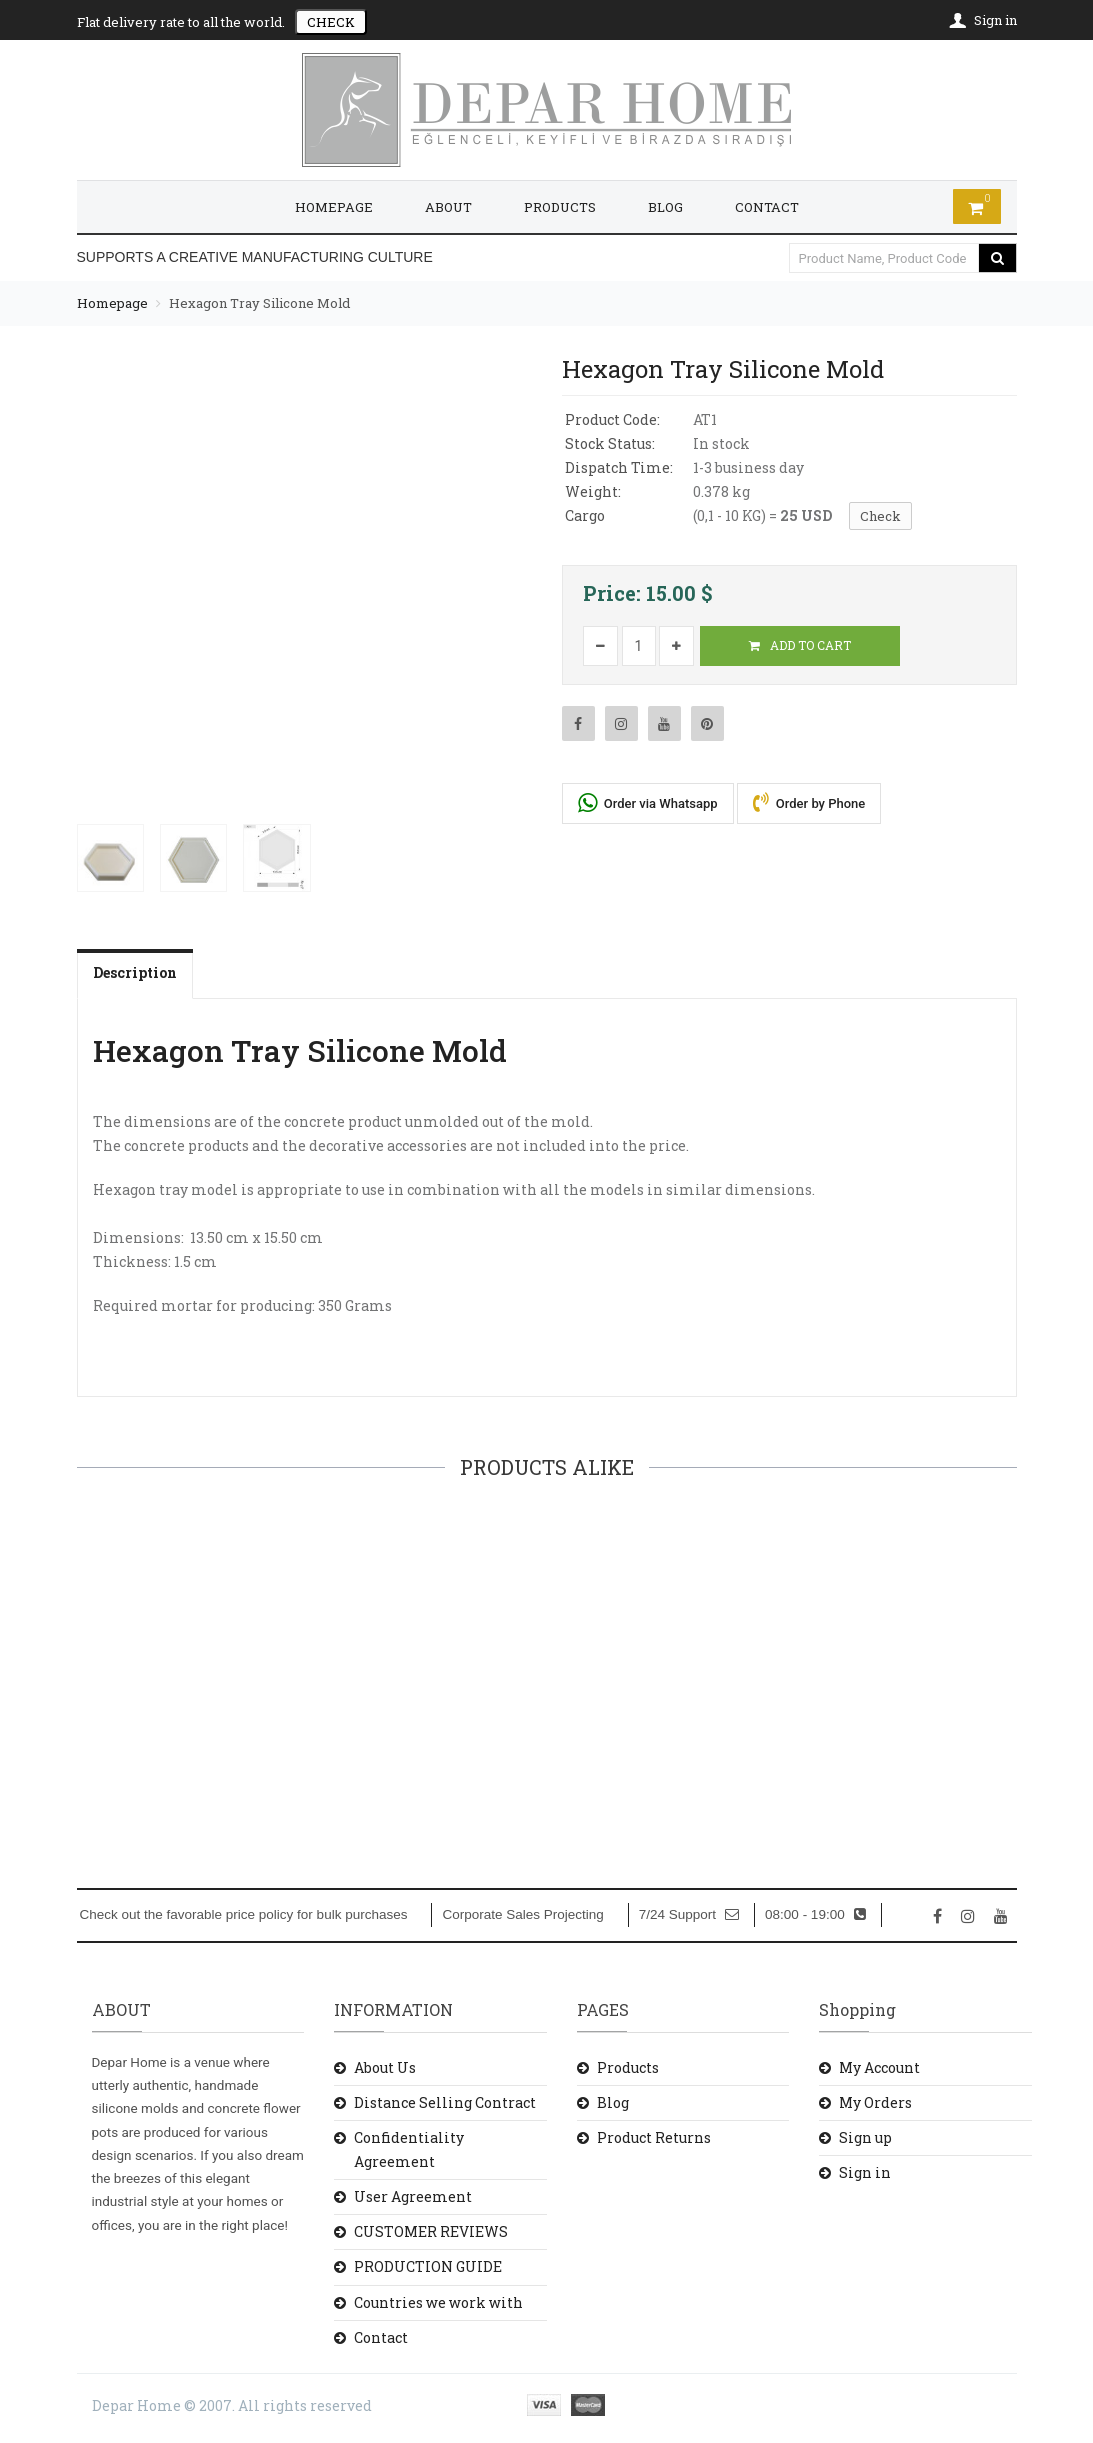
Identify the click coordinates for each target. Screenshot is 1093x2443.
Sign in (865, 2172)
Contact (381, 2337)
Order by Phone (809, 802)
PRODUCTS (560, 207)
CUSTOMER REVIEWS (431, 2231)
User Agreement (413, 2196)
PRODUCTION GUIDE (428, 2266)
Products (628, 2067)
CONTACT (767, 207)
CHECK (331, 22)
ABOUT (448, 207)
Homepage (112, 303)
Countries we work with (438, 2302)
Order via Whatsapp (648, 802)
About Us (385, 2067)
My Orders (875, 2102)
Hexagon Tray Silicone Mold (259, 303)
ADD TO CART (800, 645)
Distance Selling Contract (445, 2102)
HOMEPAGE (334, 207)
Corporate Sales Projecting (522, 1914)
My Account (879, 2067)
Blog (613, 2102)
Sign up (865, 2137)
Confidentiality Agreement (409, 2149)
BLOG (665, 207)
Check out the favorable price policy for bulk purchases (244, 1914)
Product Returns (654, 2137)
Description (135, 972)
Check (880, 516)
